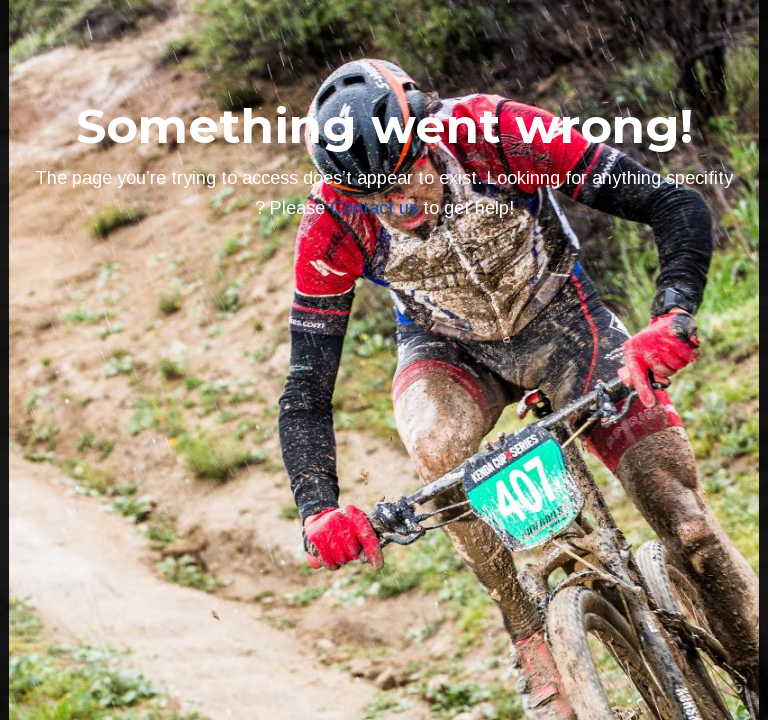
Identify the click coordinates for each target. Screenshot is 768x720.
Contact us (374, 208)
